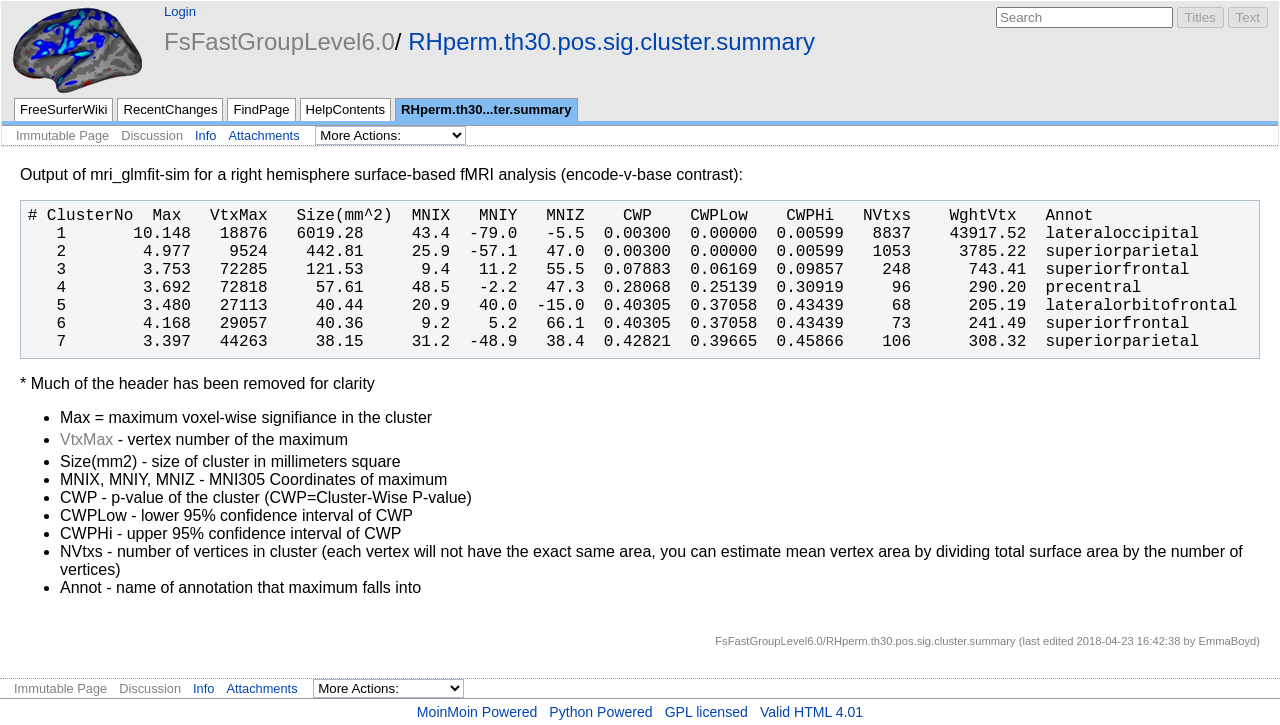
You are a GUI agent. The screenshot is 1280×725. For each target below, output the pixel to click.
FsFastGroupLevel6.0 (279, 41)
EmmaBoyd (1227, 641)
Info (205, 135)
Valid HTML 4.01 (811, 712)
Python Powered (600, 712)
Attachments (263, 135)
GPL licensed (706, 712)
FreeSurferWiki (63, 109)
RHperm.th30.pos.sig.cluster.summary (611, 41)
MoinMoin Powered (477, 712)
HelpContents (345, 109)
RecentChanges (170, 109)
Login (180, 11)
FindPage (261, 109)
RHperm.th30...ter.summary (486, 109)
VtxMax (86, 439)
